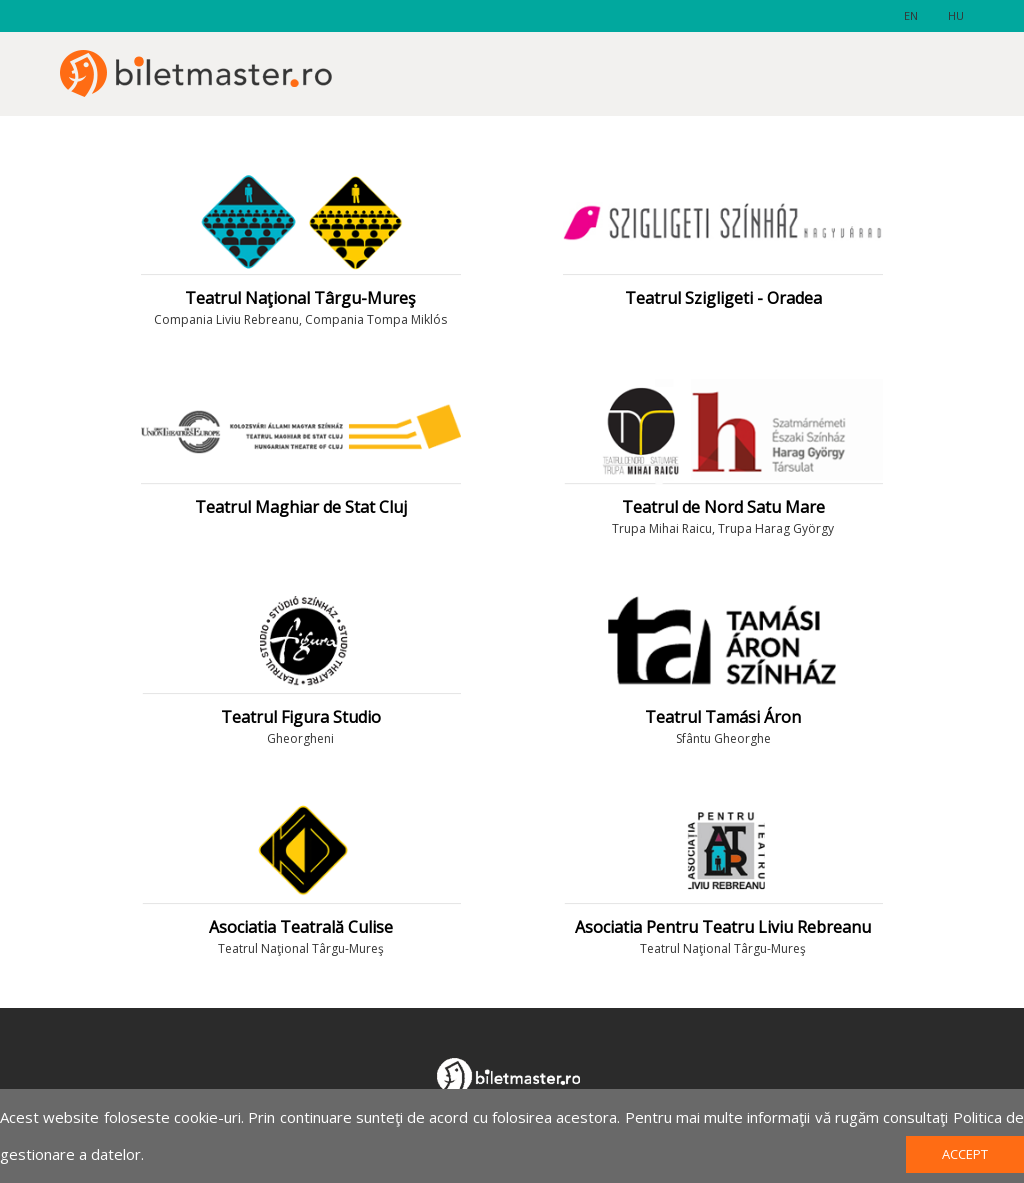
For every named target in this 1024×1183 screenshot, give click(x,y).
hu (956, 15)
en (911, 15)
